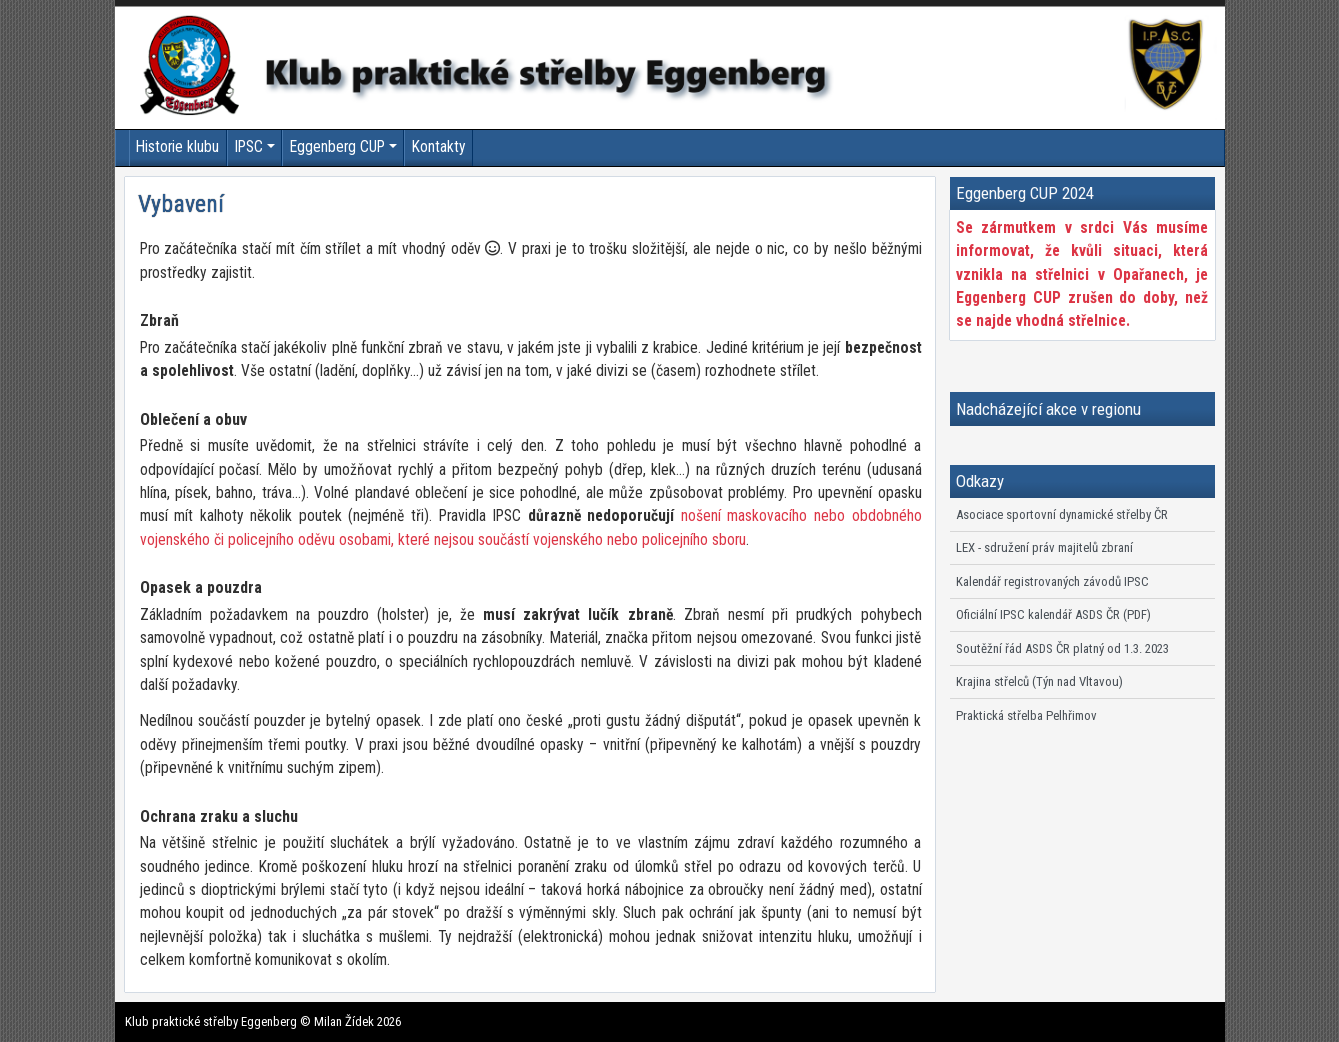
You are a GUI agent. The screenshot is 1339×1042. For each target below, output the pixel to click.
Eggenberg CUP (337, 147)
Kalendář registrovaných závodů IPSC (1052, 581)
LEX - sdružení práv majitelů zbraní (1044, 547)
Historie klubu (177, 147)
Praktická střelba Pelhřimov (1026, 715)
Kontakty (439, 147)
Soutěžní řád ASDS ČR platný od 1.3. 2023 (1062, 648)
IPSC (248, 147)
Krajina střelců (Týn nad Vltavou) (1039, 681)
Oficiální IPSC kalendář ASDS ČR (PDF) (1053, 614)
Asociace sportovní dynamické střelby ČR (1062, 514)
